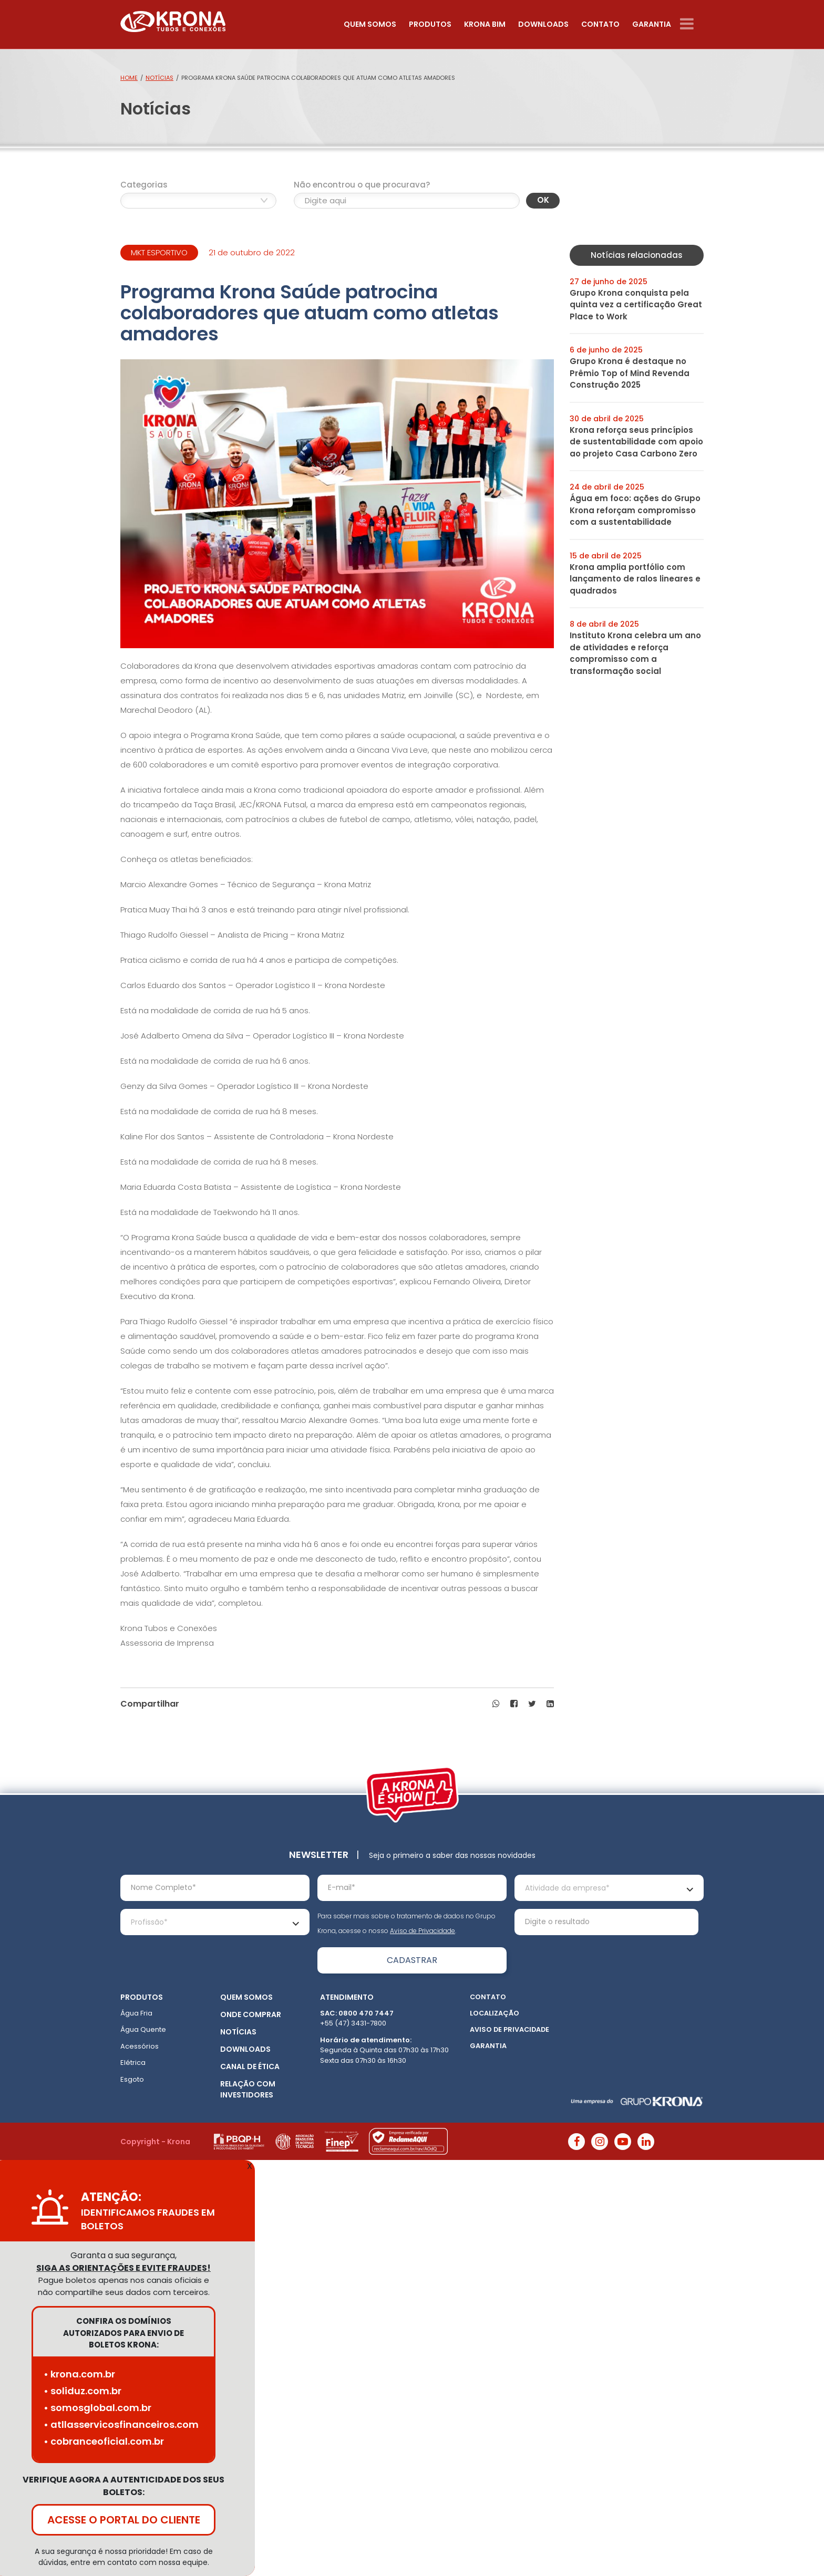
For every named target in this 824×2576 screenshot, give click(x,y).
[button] (496, 1704)
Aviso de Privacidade (422, 1930)
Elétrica (133, 2063)
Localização (494, 2013)
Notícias (159, 78)
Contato (600, 24)
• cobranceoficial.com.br (104, 2441)
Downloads (543, 24)
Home (129, 78)
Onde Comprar (250, 2014)
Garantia (651, 24)
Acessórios (139, 2046)
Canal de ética (250, 2066)
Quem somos (370, 24)
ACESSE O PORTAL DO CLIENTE (123, 2519)
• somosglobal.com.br (97, 2407)
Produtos (430, 24)
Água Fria (136, 2013)
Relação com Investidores (247, 2089)
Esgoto (132, 2079)
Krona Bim (485, 24)
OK (543, 199)
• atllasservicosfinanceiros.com (121, 2424)
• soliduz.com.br (82, 2390)
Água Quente (143, 2029)
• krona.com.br (79, 2374)
